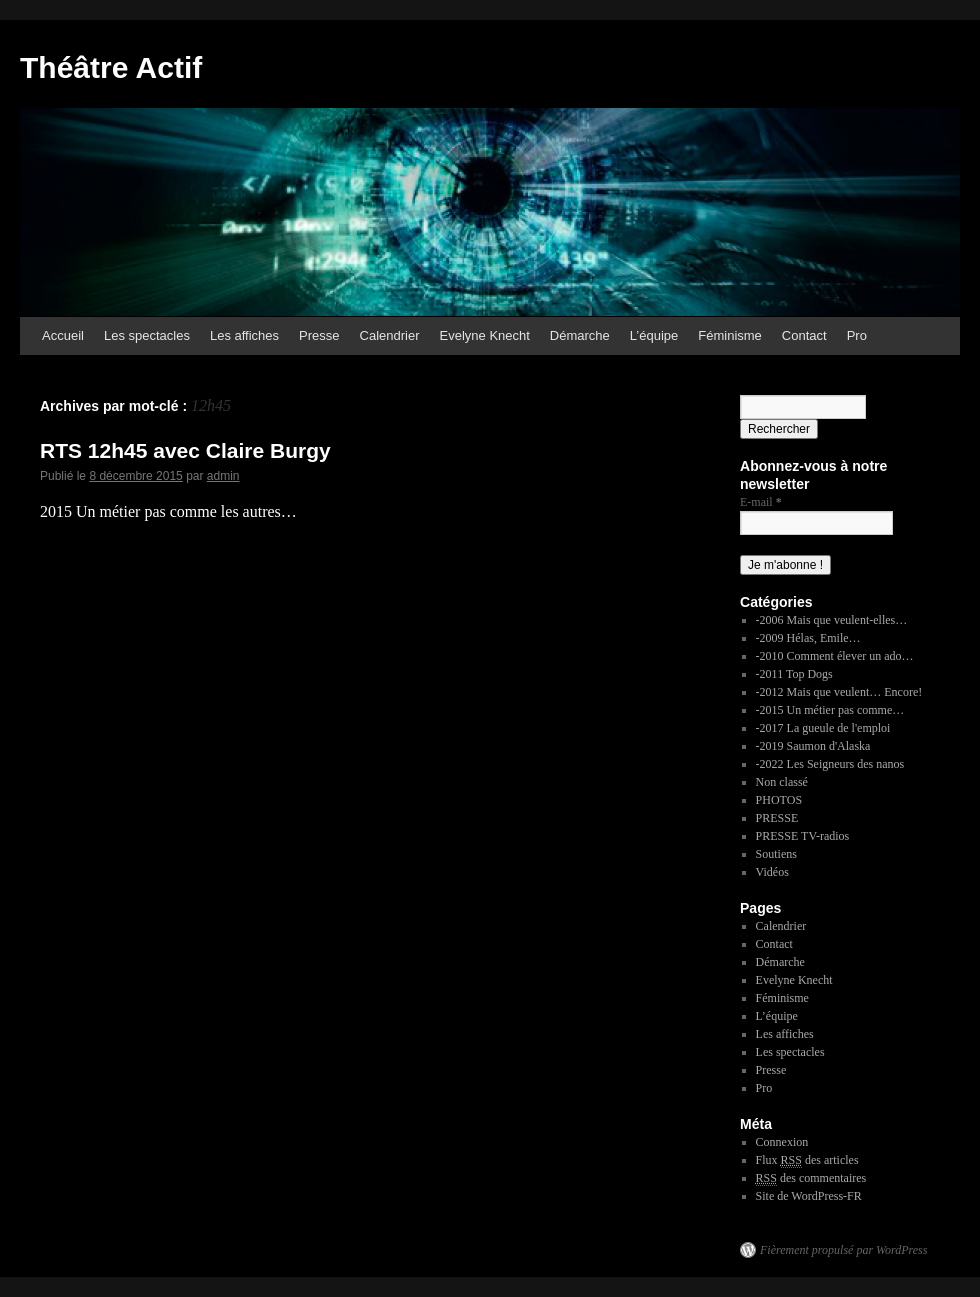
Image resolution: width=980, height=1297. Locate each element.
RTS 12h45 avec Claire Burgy (185, 450)
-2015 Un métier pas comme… (830, 710)
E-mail (761, 502)
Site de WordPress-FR (809, 1196)
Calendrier (390, 335)
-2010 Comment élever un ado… (835, 656)
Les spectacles (147, 335)
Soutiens (776, 854)
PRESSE (777, 818)
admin (223, 476)
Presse (319, 335)
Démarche (580, 335)
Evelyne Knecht (485, 335)
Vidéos (772, 872)
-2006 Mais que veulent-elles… (832, 620)
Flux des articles (807, 1160)
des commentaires (811, 1178)
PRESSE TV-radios (803, 836)
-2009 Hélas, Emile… (808, 638)
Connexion (782, 1142)
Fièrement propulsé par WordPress (843, 1250)
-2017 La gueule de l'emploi (823, 728)
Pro (857, 335)
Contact (804, 335)
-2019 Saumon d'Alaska (813, 746)
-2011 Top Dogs (794, 674)
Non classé (782, 782)
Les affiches (244, 335)
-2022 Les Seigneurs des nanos (830, 764)
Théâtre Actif (111, 67)
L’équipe (654, 335)
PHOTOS (779, 800)
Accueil (63, 335)
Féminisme (730, 335)
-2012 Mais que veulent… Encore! (839, 692)
